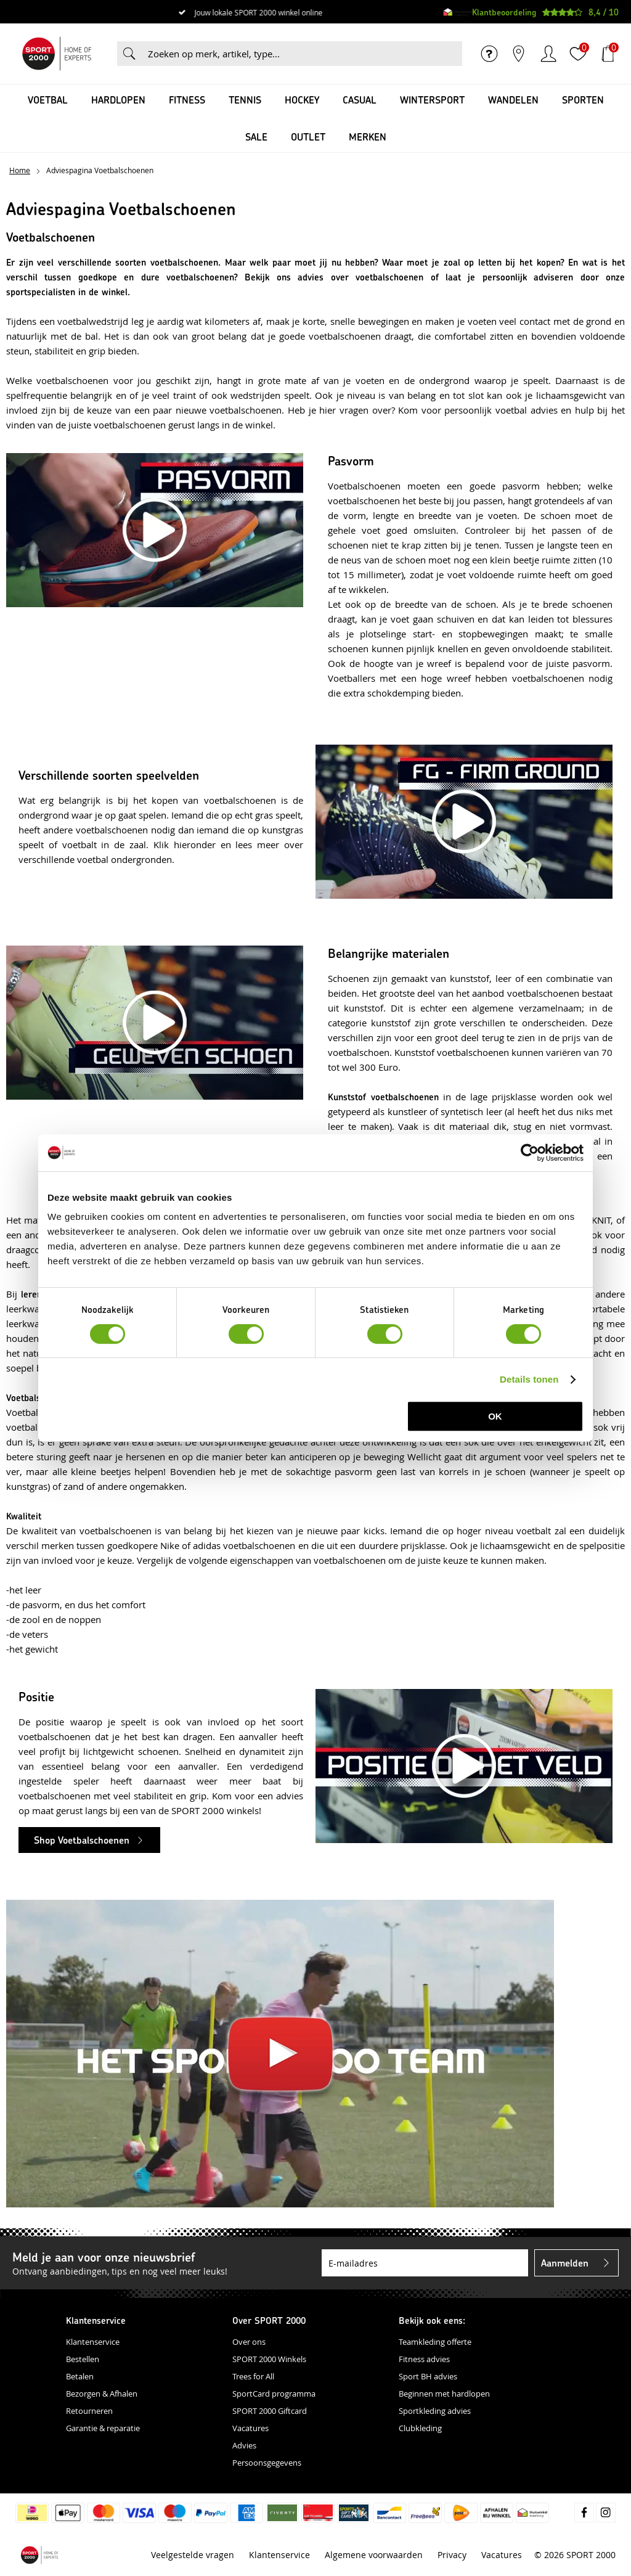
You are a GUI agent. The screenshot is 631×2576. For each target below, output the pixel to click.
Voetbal (48, 99)
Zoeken (129, 53)
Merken (367, 136)
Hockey (302, 99)
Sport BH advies (428, 2376)
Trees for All (253, 2376)
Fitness (187, 99)
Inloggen (548, 54)
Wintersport (432, 99)
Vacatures (250, 2428)
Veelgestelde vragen (192, 2555)
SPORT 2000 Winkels (269, 2359)
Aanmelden (564, 2262)
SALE (256, 136)
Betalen (80, 2376)
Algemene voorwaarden (374, 2555)
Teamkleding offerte (435, 2341)
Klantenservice (93, 2341)
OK (495, 1416)
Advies (244, 2445)
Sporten (583, 99)
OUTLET (308, 136)
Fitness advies (424, 2359)
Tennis (245, 99)
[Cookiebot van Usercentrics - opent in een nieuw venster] (530, 1152)
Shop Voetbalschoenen (81, 1839)
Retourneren (89, 2410)
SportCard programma (274, 2393)
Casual (360, 99)
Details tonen (529, 1379)
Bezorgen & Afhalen (101, 2393)
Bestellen (82, 2359)
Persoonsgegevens (266, 2462)
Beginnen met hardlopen (444, 2393)
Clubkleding (420, 2428)
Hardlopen (118, 99)
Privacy (452, 2555)
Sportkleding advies (435, 2410)
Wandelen (513, 99)
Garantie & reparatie (103, 2428)
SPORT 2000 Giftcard (269, 2410)
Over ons (249, 2341)
